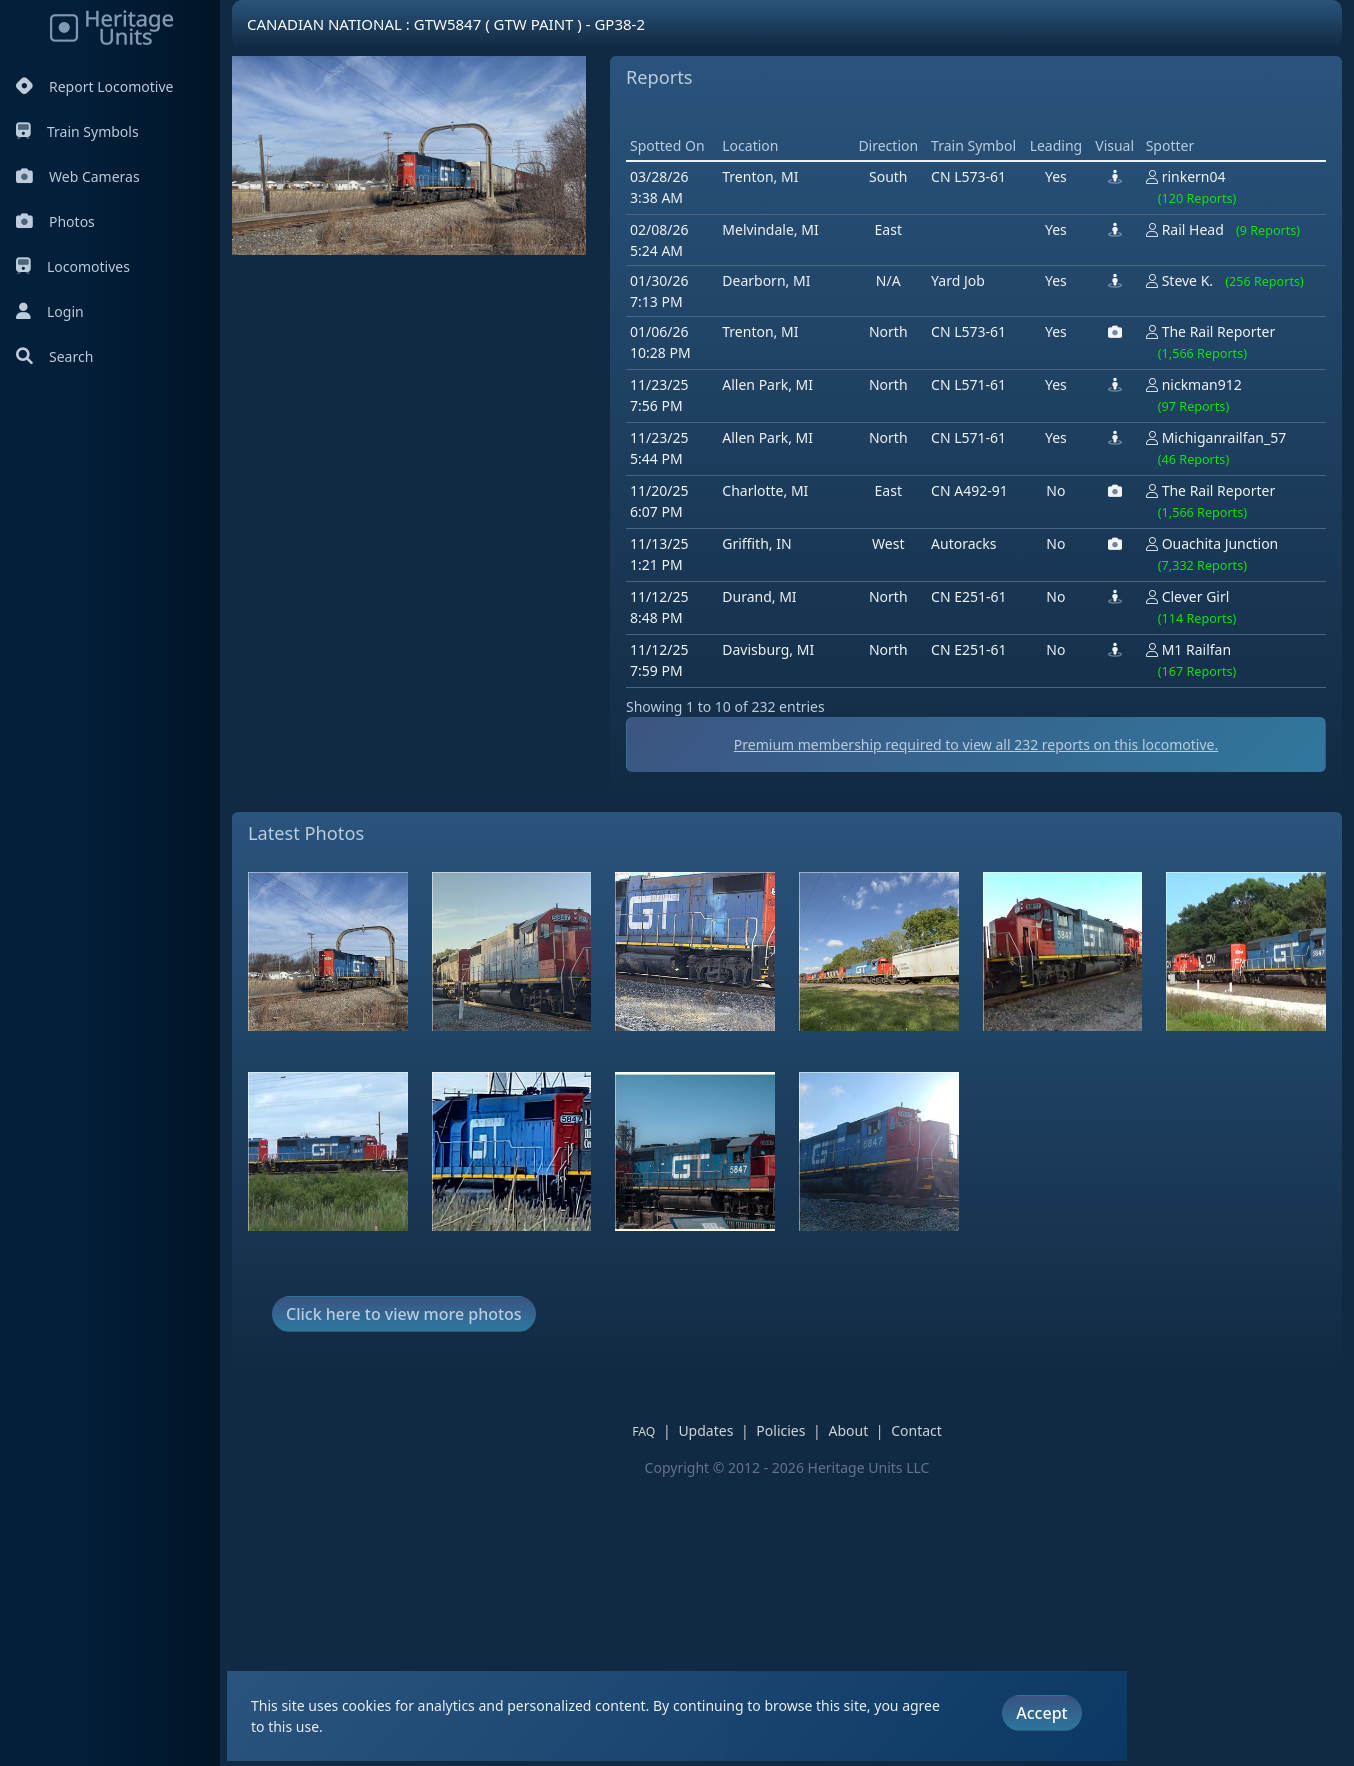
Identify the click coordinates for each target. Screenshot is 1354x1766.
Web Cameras (78, 176)
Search (54, 356)
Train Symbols (77, 131)
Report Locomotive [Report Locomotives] (94, 86)
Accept (1041, 1713)
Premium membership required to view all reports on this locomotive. (787, 1030)
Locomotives (73, 266)
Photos (55, 221)
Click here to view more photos (404, 1600)
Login (50, 311)
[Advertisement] (612, 462)
